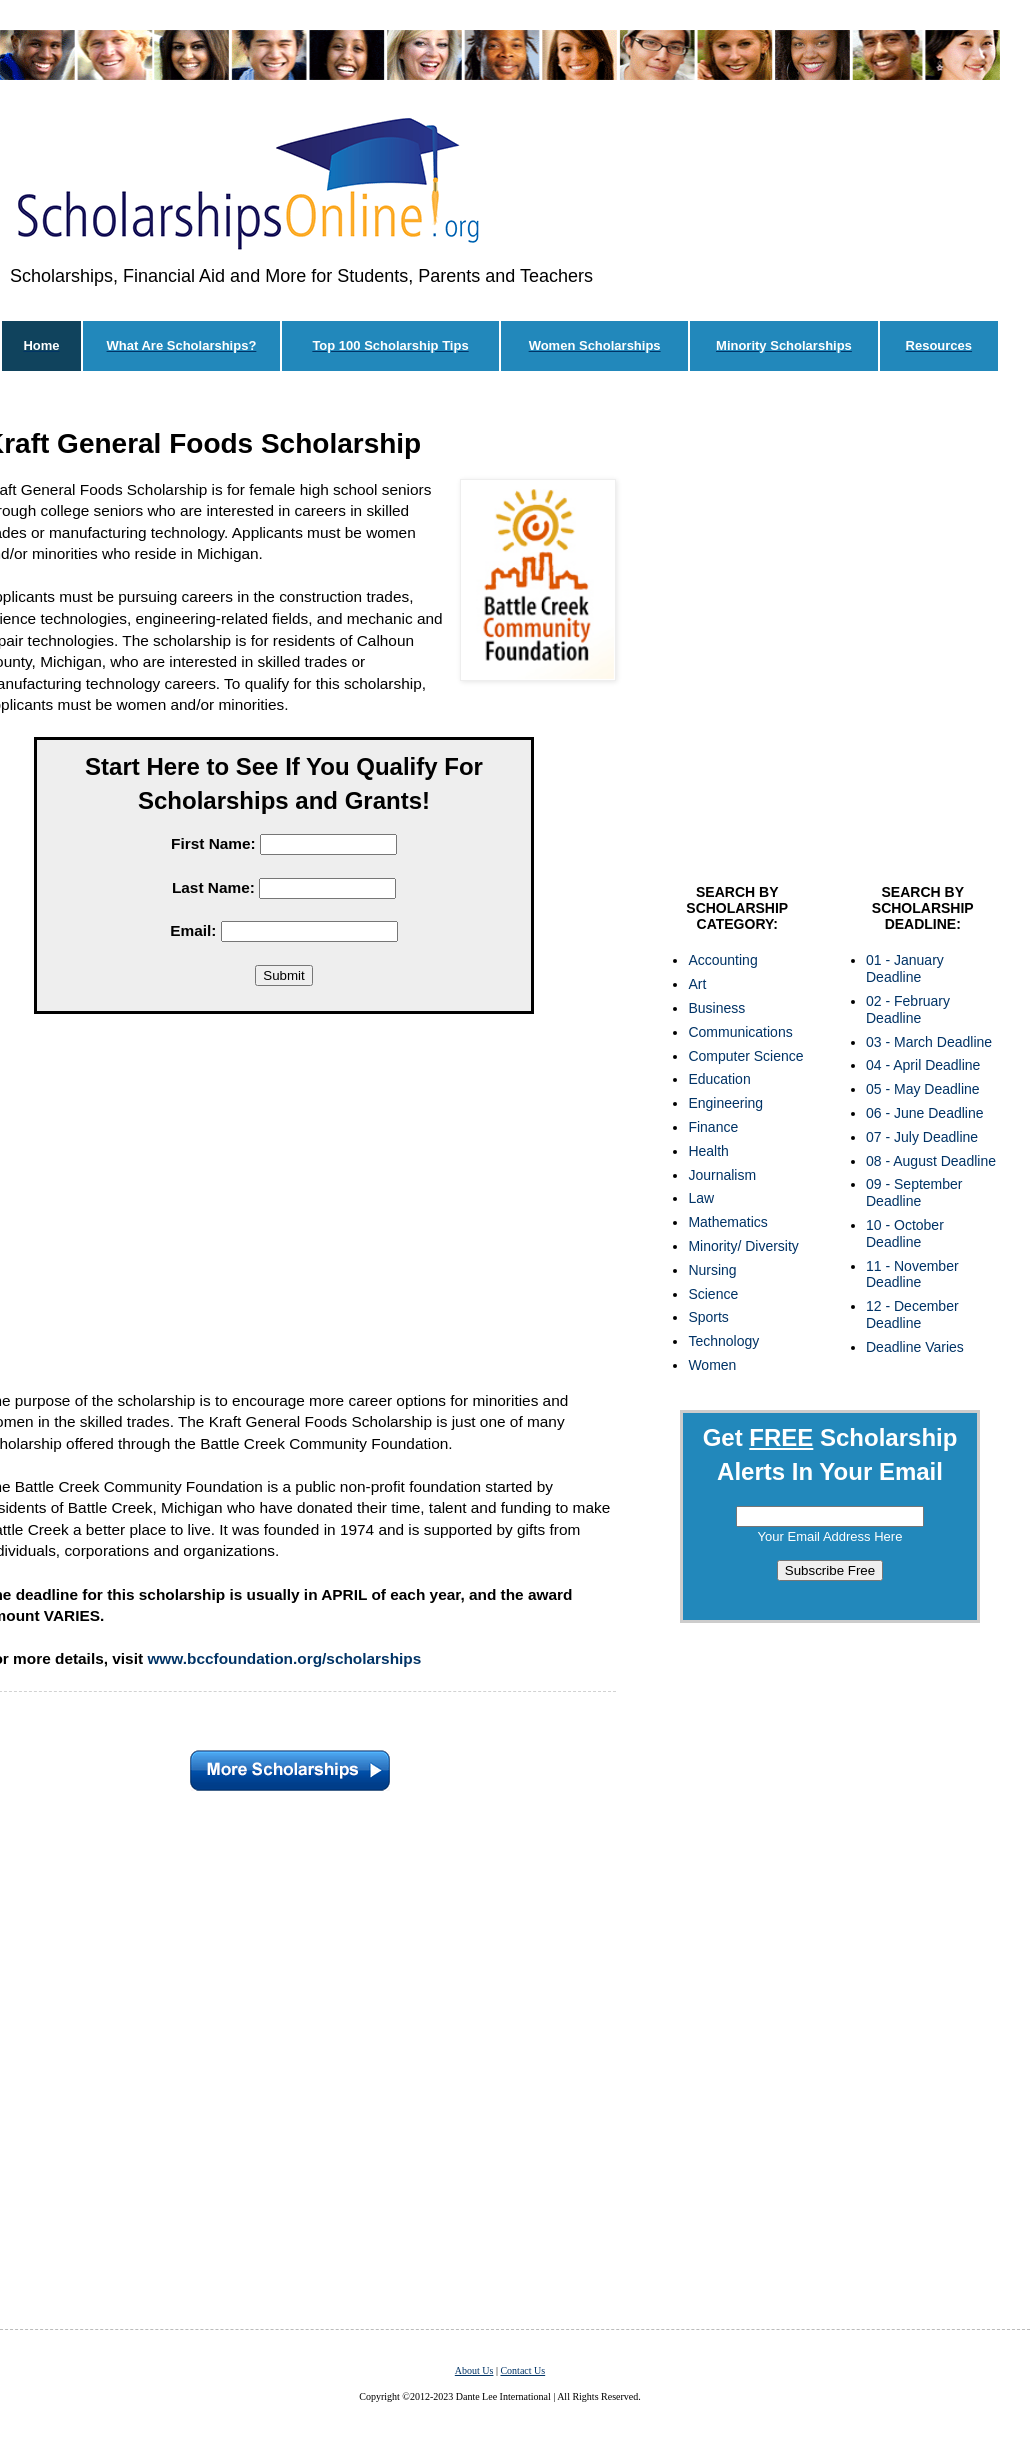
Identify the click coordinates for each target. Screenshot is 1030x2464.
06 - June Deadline (925, 1113)
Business (716, 1008)
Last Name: (213, 887)
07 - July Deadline (922, 1137)
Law (701, 1198)
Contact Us (522, 2370)
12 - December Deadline (912, 1314)
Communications (740, 1032)
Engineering (725, 1103)
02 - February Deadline (908, 1009)
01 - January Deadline (905, 968)
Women (712, 1365)
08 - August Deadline (931, 1161)
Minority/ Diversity (743, 1246)
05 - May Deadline (923, 1089)
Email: (193, 930)
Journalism (722, 1175)
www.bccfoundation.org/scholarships (284, 1658)
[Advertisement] (203, 632)
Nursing (712, 1270)
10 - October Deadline (905, 1233)
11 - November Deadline (912, 1274)
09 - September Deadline (914, 1192)
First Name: (213, 843)
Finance (713, 1127)
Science (713, 1294)
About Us (474, 2370)
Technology (723, 1341)
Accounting (722, 960)
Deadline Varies (915, 1347)
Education (719, 1079)
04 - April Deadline (923, 1065)
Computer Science (745, 1056)
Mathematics (727, 1222)
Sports (708, 1317)
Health (708, 1151)
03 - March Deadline (929, 1042)
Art (697, 984)
